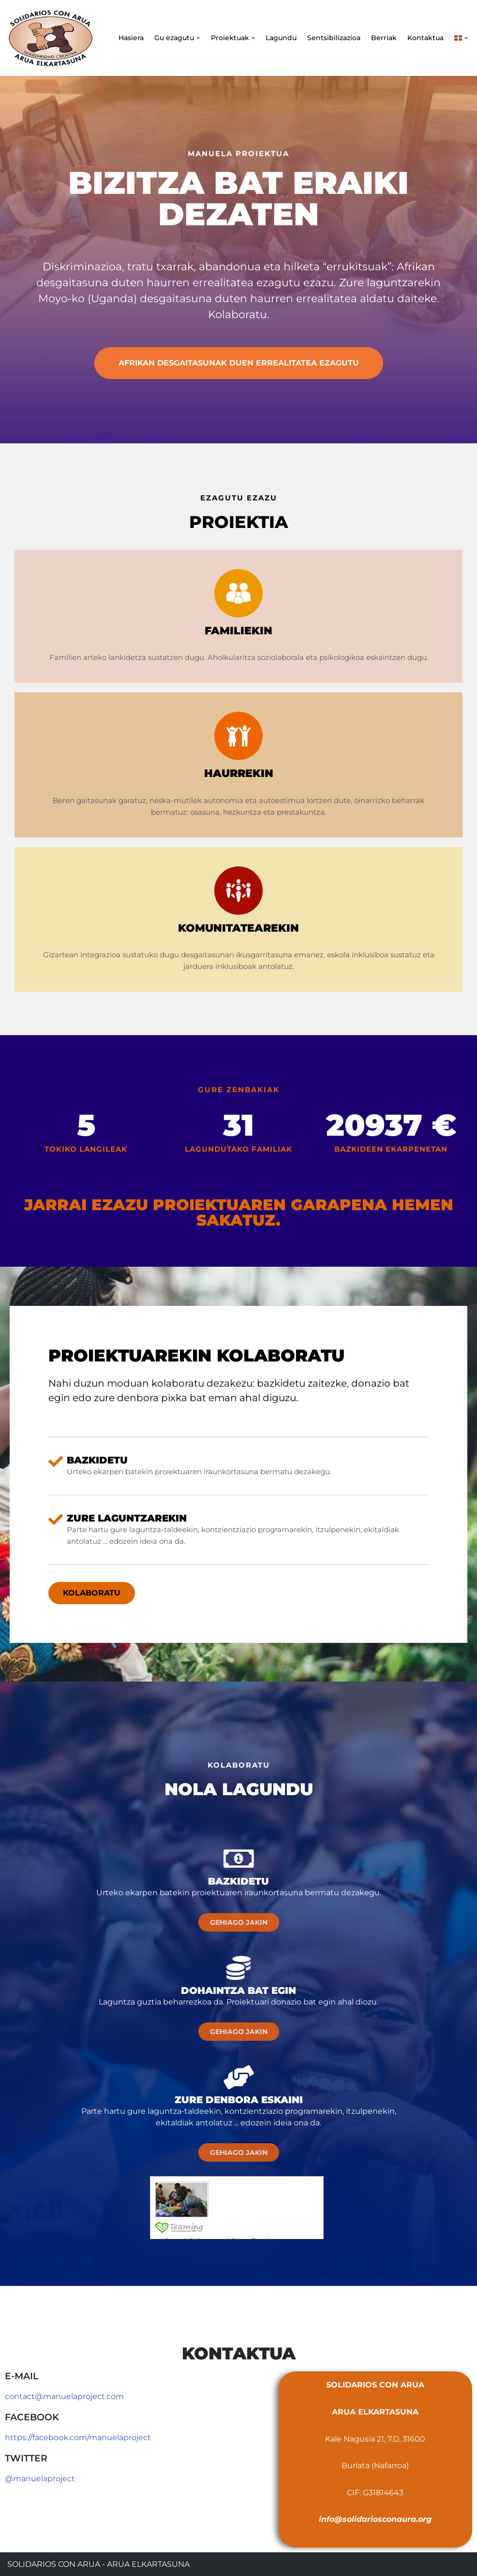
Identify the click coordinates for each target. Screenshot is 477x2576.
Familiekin (238, 630)
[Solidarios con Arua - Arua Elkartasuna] (50, 38)
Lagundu (281, 37)
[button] (198, 38)
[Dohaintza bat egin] (238, 1968)
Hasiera (131, 37)
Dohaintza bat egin (238, 1990)
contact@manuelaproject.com (64, 2396)
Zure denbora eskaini (239, 2100)
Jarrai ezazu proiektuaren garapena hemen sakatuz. (238, 1212)
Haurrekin (238, 773)
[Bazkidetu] (238, 1858)
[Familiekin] (238, 593)
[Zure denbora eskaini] (238, 2077)
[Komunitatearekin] (238, 890)
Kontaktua (425, 37)
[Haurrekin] (238, 736)
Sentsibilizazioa (333, 37)
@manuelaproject (40, 2478)
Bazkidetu (238, 1881)
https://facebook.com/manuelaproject (78, 2437)
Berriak (384, 37)
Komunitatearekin (238, 928)
